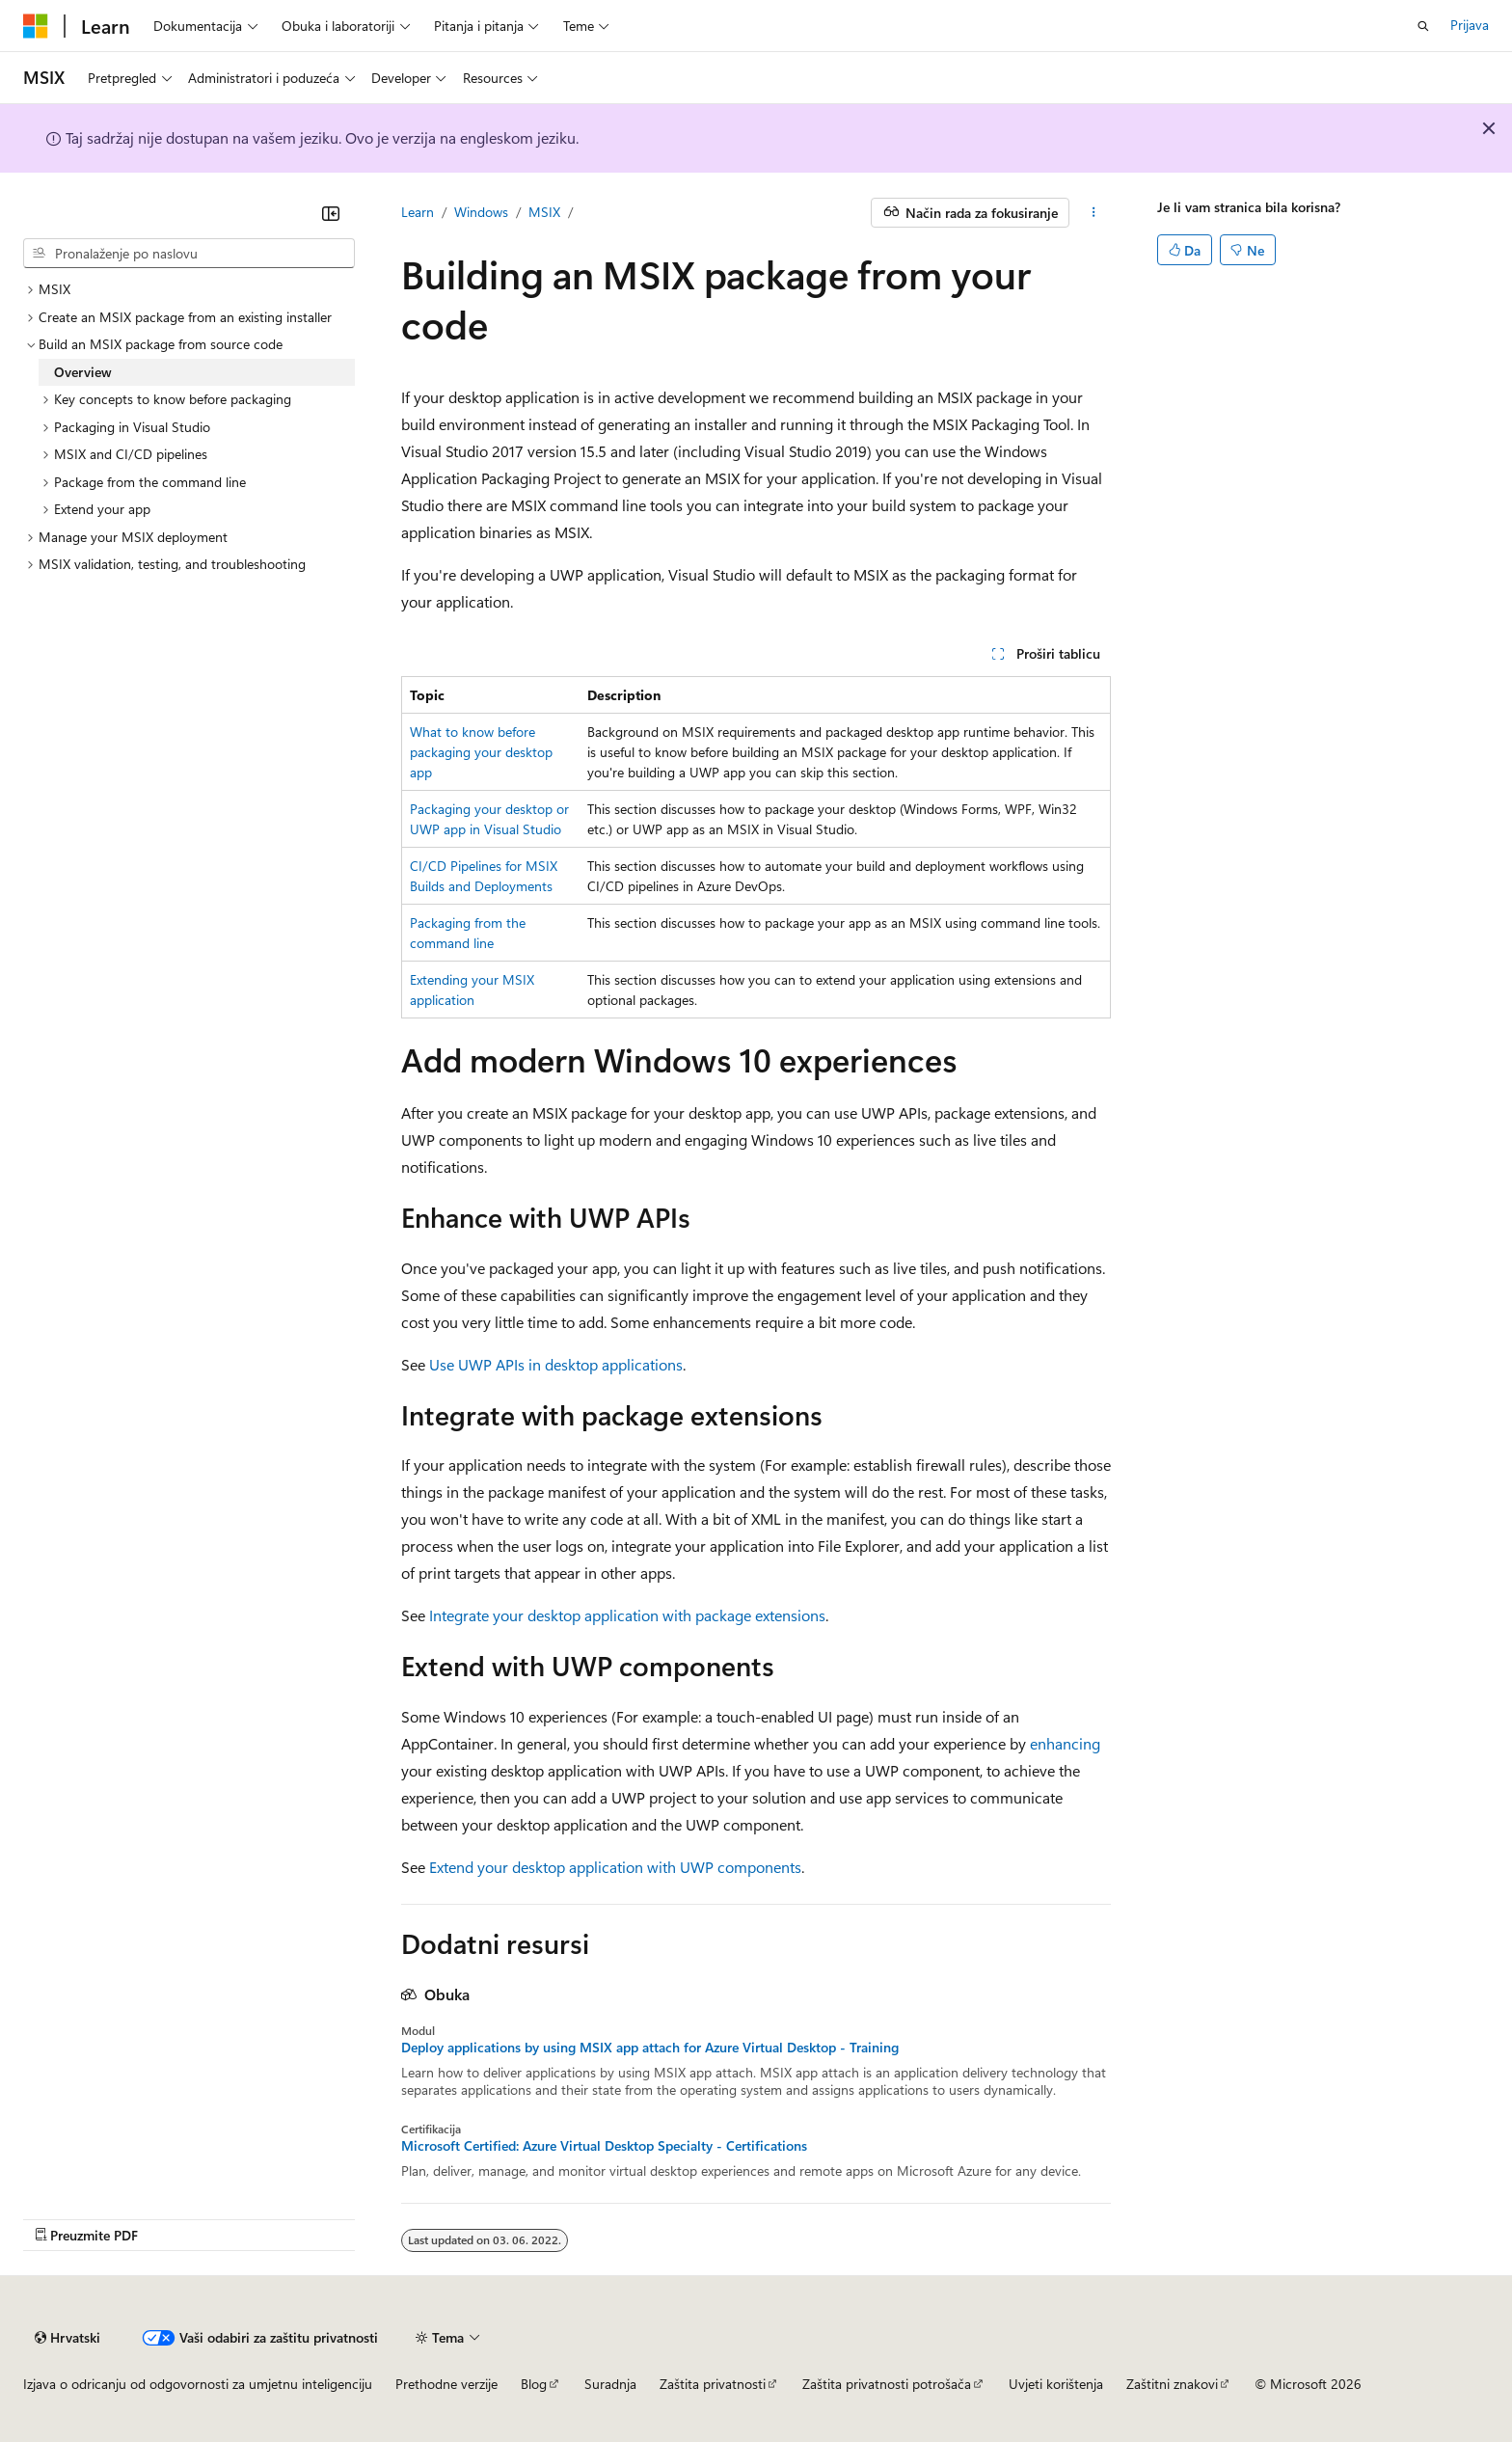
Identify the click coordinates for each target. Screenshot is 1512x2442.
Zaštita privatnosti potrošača (886, 2383)
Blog (534, 2383)
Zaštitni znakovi (1172, 2383)
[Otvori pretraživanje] (1423, 26)
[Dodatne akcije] (1094, 213)
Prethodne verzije (446, 2383)
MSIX (544, 212)
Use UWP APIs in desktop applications (556, 1364)
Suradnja (610, 2383)
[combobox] (189, 253)
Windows (481, 212)
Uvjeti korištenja (1056, 2383)
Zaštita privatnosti (713, 2383)
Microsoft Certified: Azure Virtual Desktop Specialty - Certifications (604, 2146)
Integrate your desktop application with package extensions (627, 1615)
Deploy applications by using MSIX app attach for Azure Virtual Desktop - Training (650, 2047)
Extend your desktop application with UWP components (615, 1867)
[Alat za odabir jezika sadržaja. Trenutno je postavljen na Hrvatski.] (67, 2337)
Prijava (1469, 24)
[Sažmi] (331, 213)
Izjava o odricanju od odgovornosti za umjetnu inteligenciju (197, 2383)
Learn (417, 212)
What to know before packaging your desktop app (481, 751)
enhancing (1065, 1743)
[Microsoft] (35, 26)
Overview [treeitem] (83, 372)
